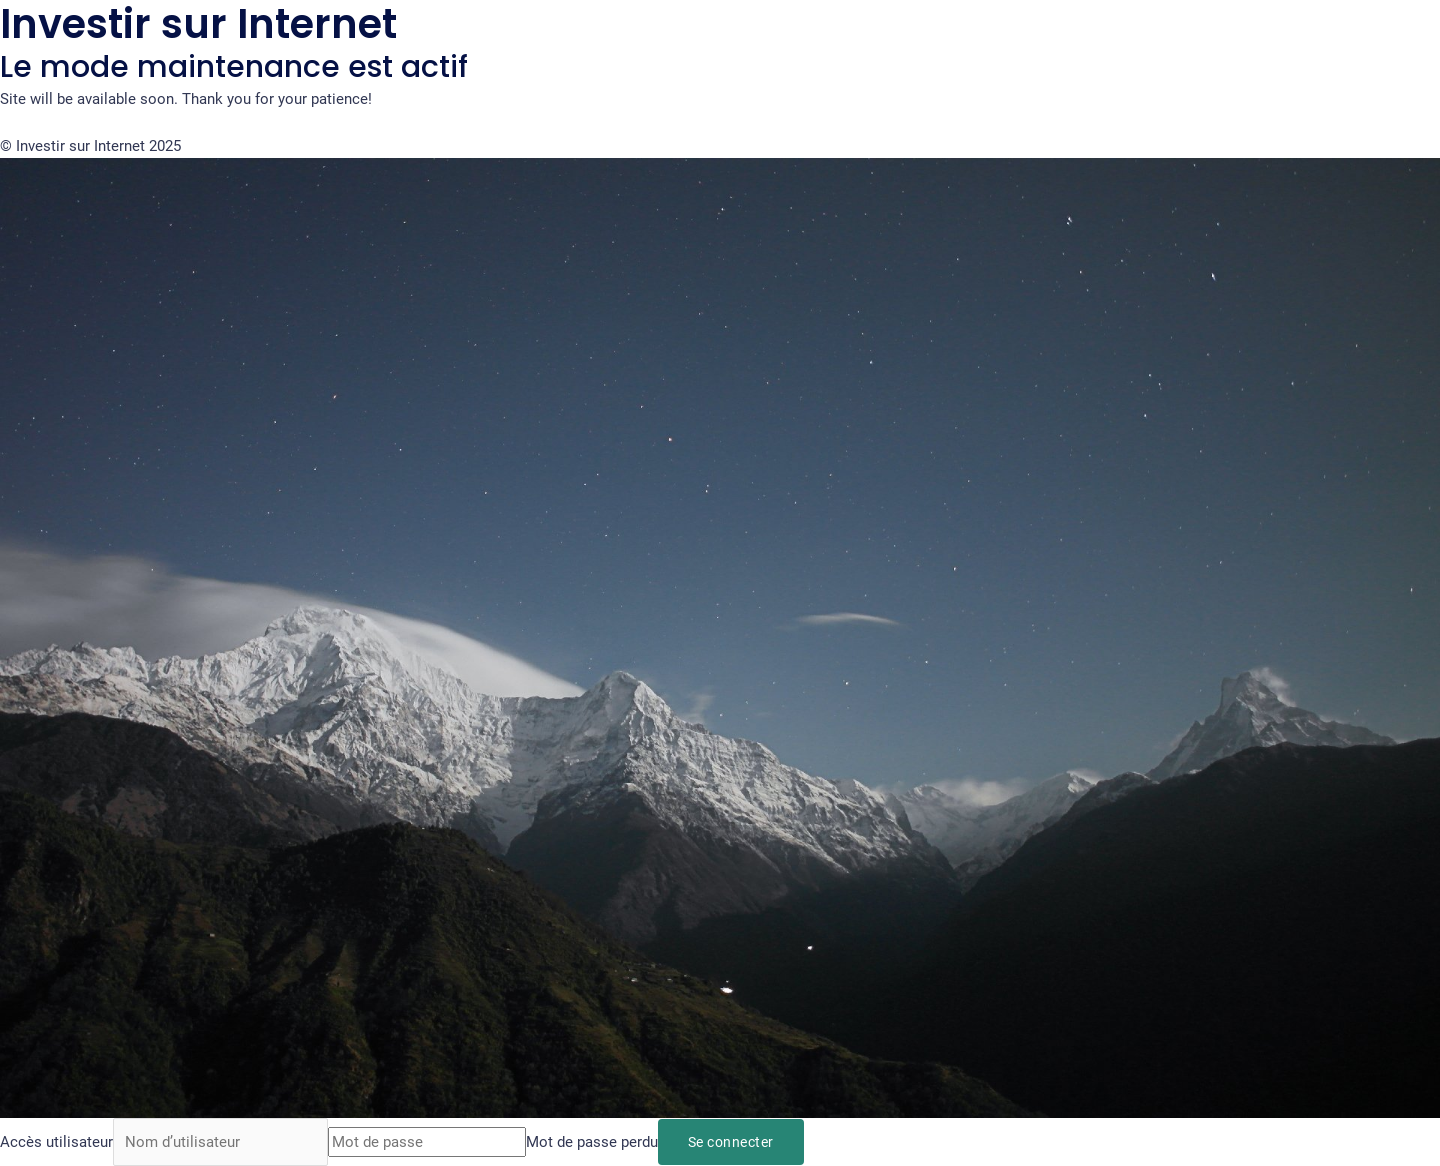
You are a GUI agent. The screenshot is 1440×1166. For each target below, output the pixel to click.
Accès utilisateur (56, 1142)
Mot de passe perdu (592, 1142)
